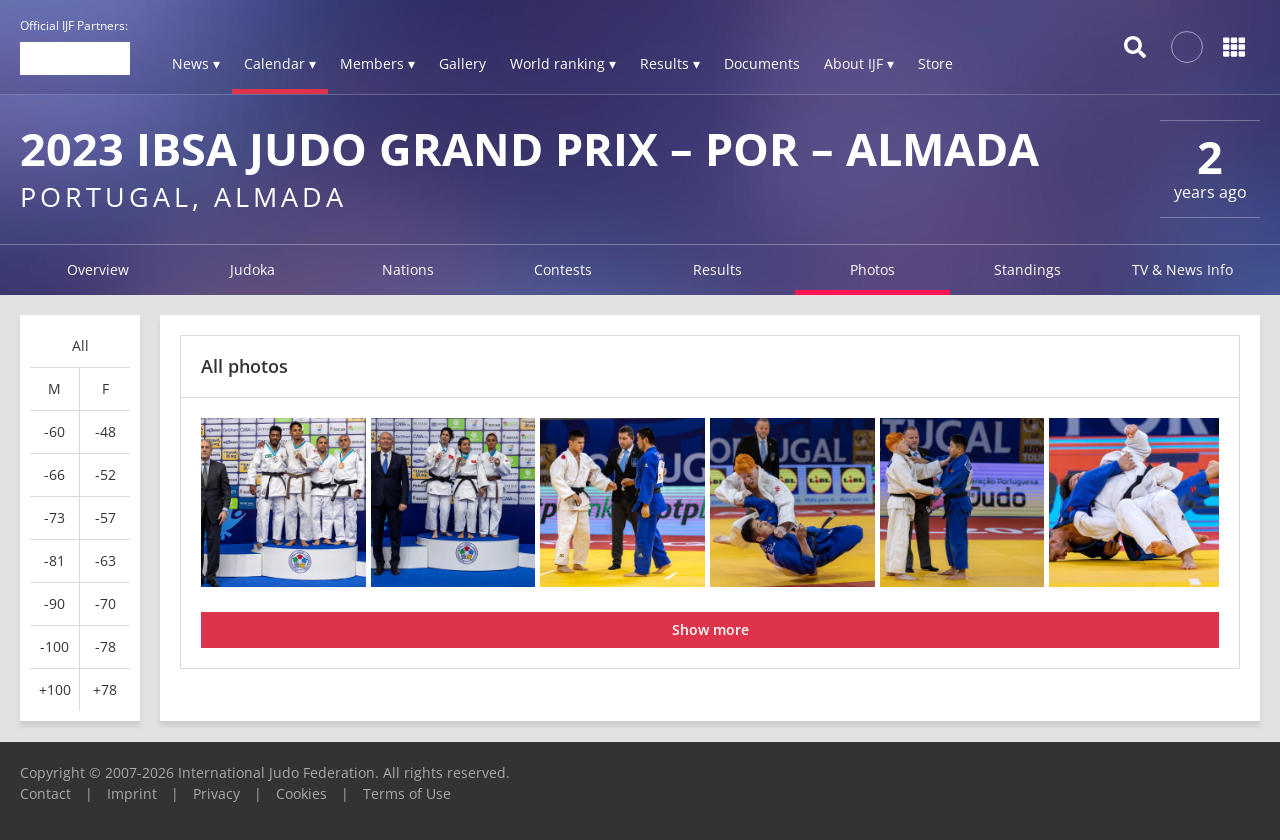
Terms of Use (407, 793)
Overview (98, 269)
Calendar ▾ (280, 63)
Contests (563, 269)
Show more (710, 629)
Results (717, 269)
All (80, 345)
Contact (45, 793)
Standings (1027, 269)
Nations (408, 269)
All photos (244, 366)
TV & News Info (1182, 269)
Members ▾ (377, 63)
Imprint (132, 793)
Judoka (252, 269)
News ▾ (196, 63)
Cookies (301, 793)
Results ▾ (670, 63)
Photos (872, 269)
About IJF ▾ (859, 63)
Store (935, 63)
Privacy (216, 793)
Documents (762, 63)
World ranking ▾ (563, 63)
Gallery (462, 63)
